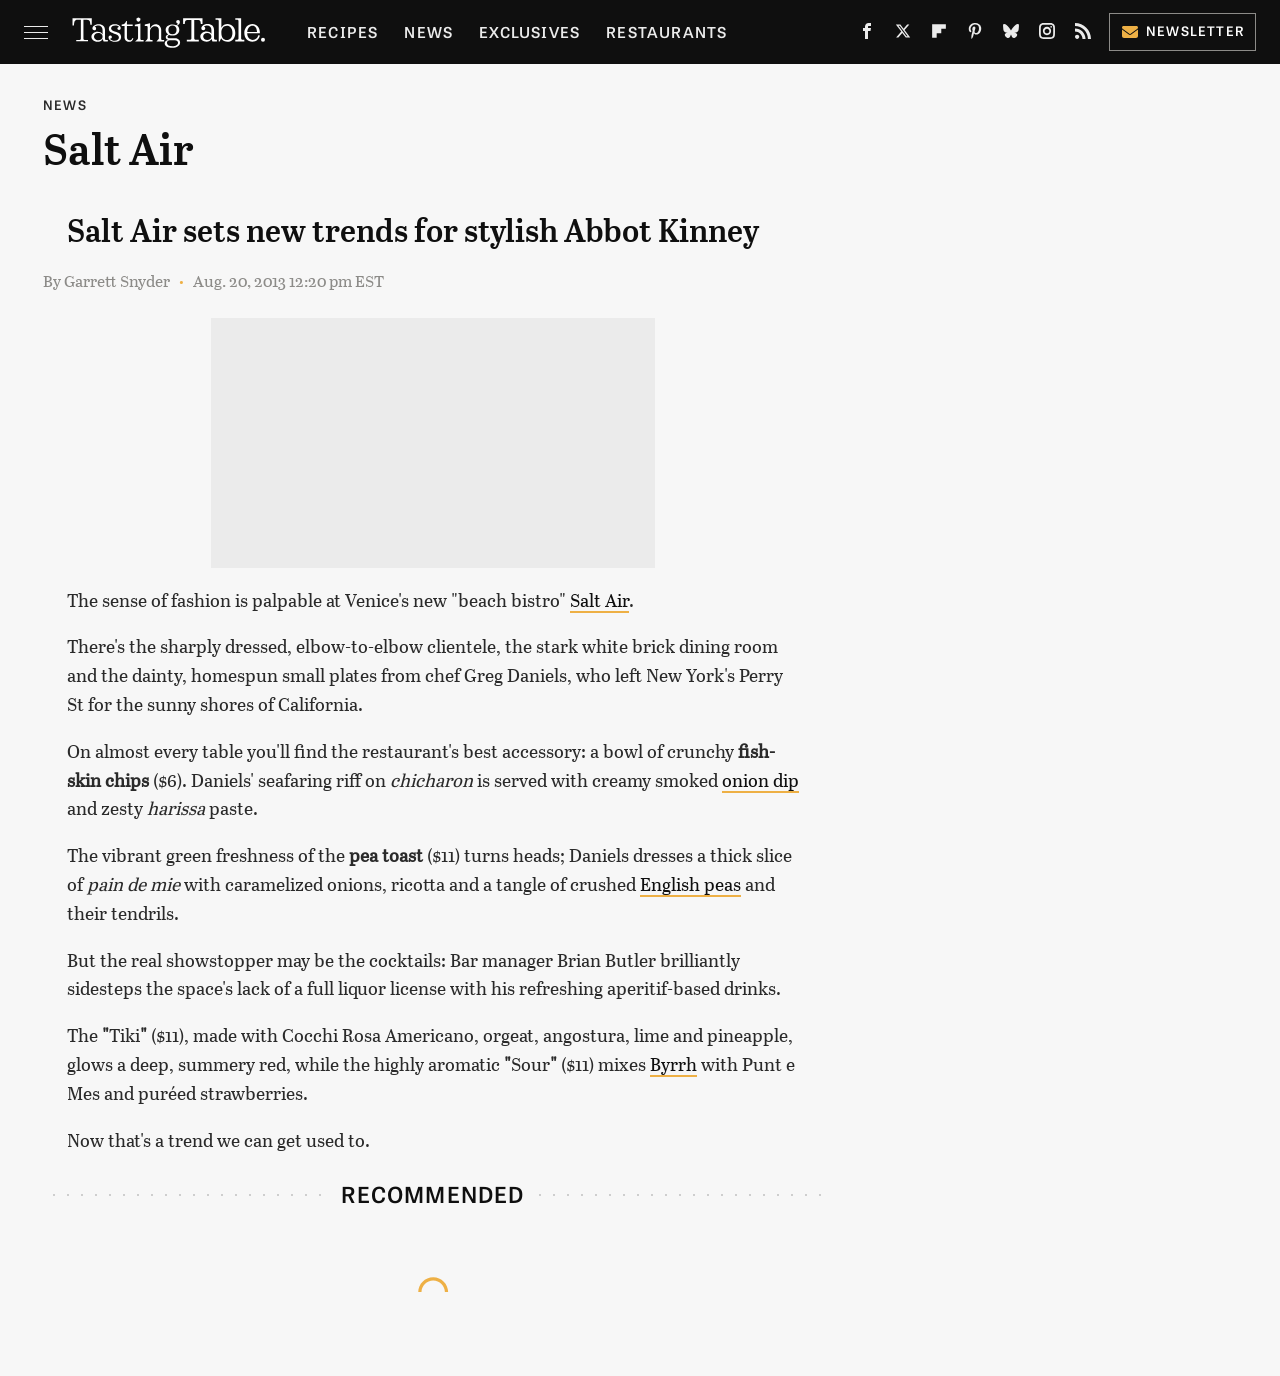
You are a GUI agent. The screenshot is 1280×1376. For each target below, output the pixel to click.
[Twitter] (903, 35)
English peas (690, 884)
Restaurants (666, 31)
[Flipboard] (939, 35)
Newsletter (1182, 30)
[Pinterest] (975, 35)
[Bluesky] (1011, 35)
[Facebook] (867, 35)
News (428, 31)
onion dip (760, 780)
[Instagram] (1047, 35)
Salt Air (599, 600)
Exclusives (529, 31)
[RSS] (1083, 35)
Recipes (342, 31)
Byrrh (673, 1064)
